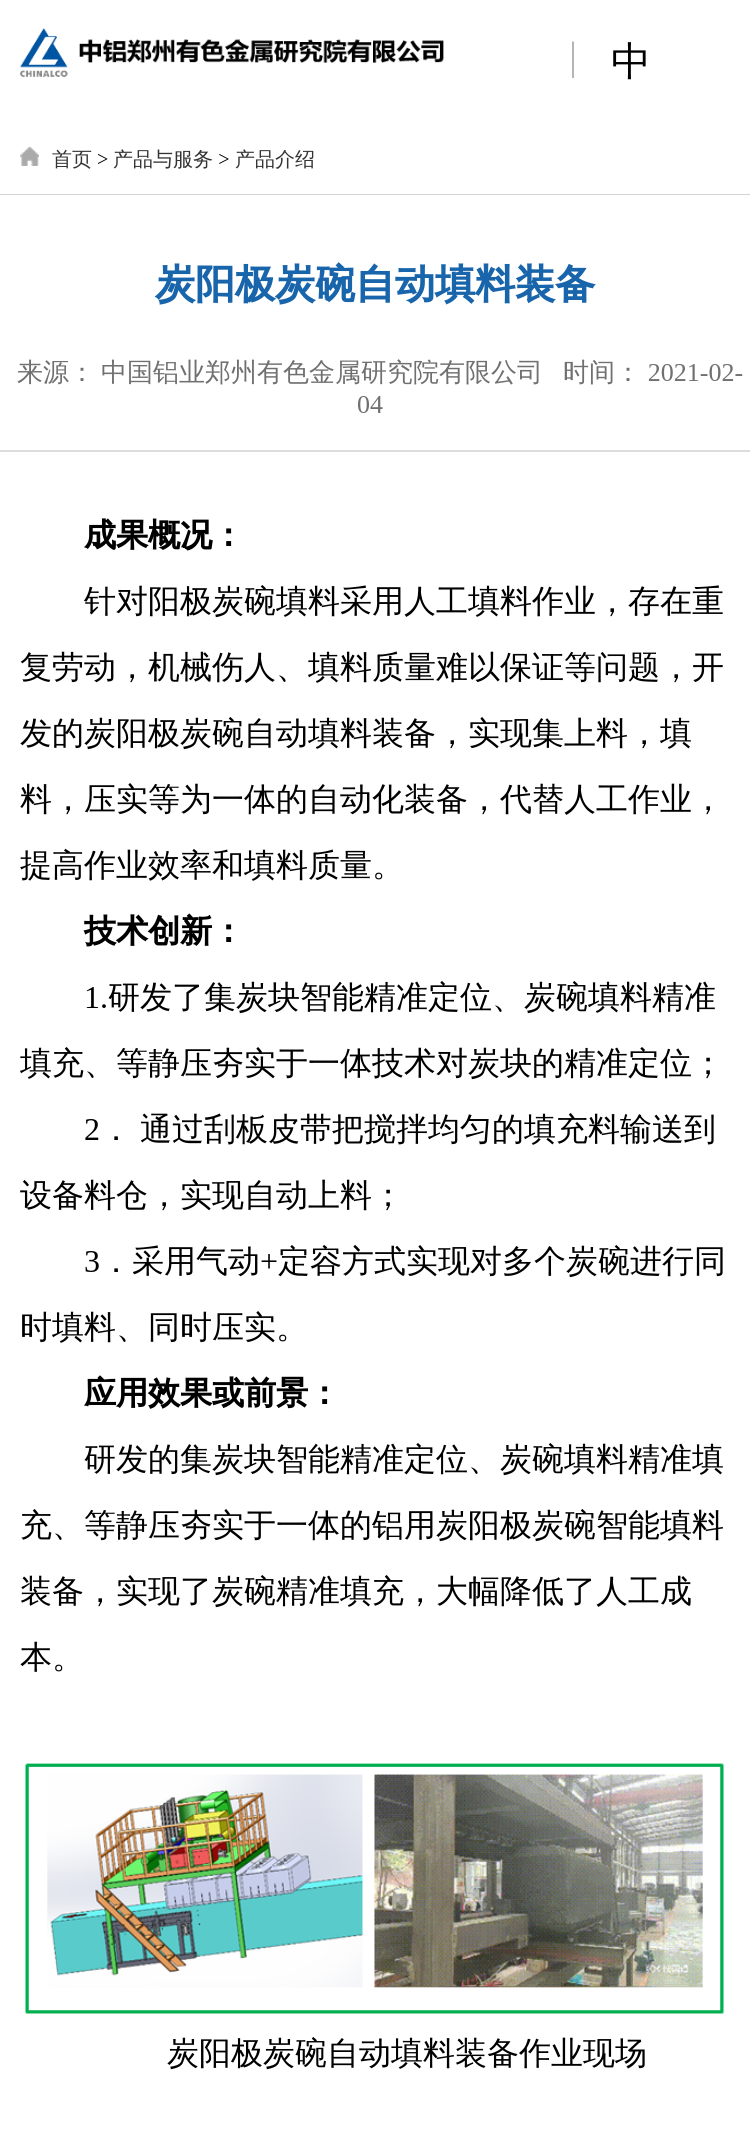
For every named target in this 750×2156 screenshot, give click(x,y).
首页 (72, 159)
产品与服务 (163, 159)
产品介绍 (275, 159)
